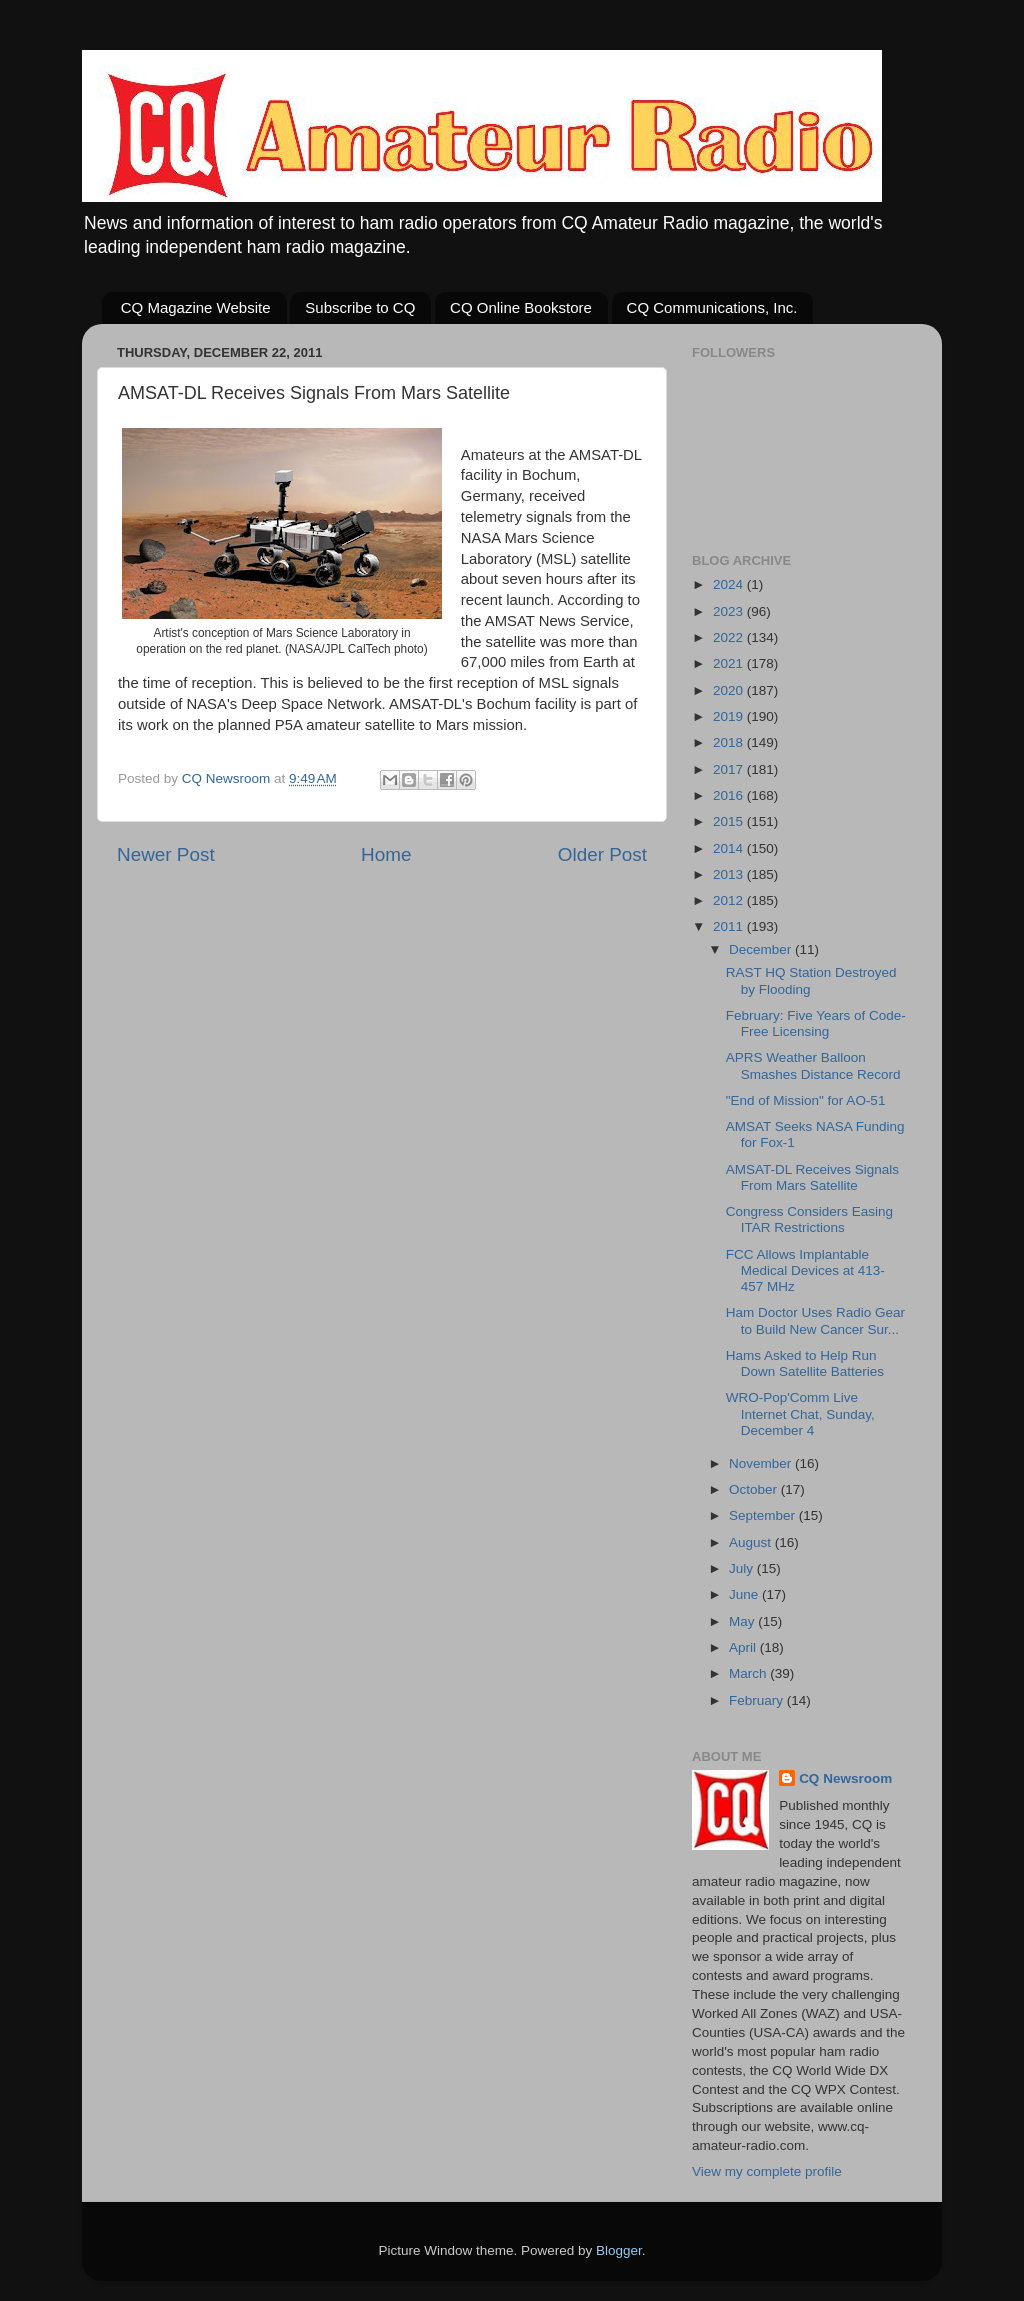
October (755, 1489)
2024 (730, 584)
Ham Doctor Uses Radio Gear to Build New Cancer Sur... (815, 1320)
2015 (730, 821)
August (752, 1542)
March (749, 1673)
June (745, 1594)
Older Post (602, 854)
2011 (730, 926)
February (758, 1700)
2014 (730, 848)
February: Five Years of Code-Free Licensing (816, 1023)
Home (386, 854)
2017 (730, 769)
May (743, 1621)
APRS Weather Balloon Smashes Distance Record (813, 1065)
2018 (730, 742)
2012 (730, 900)
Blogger (619, 2250)
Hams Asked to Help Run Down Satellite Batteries (805, 1363)
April (744, 1647)
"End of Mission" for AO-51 (806, 1100)
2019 (730, 716)
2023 (730, 611)
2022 (730, 637)
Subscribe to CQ (360, 307)
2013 (730, 874)
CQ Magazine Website (196, 307)
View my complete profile (767, 2171)
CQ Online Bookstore (521, 307)
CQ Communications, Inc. (712, 307)
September (764, 1515)
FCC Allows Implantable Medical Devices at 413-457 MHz (805, 1270)
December (762, 949)
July (743, 1568)
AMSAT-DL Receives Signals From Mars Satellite (812, 1177)
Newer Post (166, 854)
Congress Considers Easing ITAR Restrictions (809, 1219)
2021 (730, 663)
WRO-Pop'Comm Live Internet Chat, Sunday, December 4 (800, 1413)
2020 (730, 690)
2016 (730, 795)
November (762, 1463)
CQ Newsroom (845, 1778)
